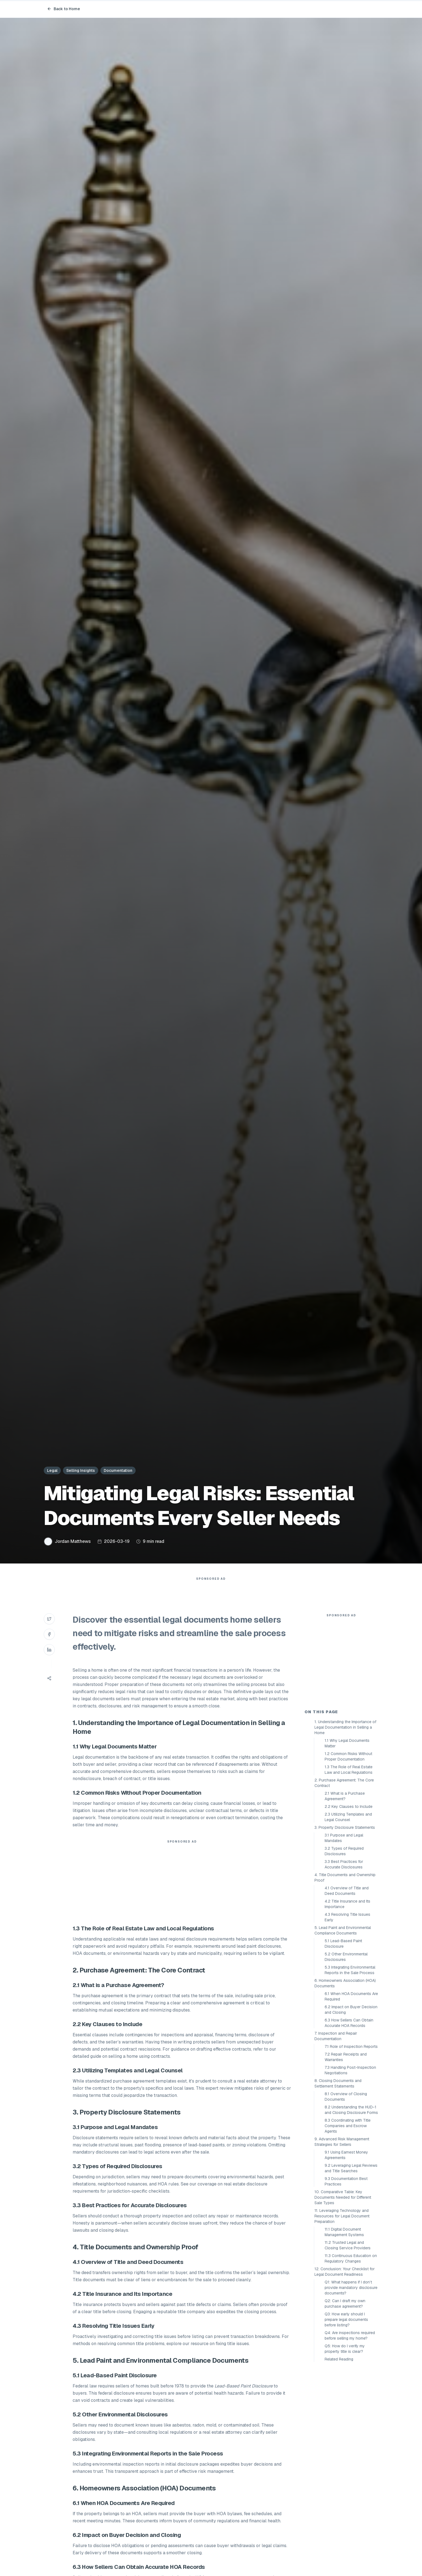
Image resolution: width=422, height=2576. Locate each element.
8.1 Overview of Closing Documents (346, 2195)
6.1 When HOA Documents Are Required (351, 2095)
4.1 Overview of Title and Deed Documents (347, 1989)
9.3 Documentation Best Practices (346, 2280)
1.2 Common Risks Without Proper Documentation (348, 1855)
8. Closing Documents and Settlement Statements (337, 2182)
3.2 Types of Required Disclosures (344, 1950)
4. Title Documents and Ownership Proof (345, 1976)
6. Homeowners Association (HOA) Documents (345, 2082)
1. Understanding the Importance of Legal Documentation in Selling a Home (345, 1826)
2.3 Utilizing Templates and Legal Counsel (348, 1916)
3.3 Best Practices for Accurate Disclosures (344, 1963)
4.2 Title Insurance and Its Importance (347, 2003)
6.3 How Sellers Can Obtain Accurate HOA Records (349, 2121)
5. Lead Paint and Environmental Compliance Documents (342, 2029)
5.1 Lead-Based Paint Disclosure (343, 2042)
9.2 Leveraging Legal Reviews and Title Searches (351, 2267)
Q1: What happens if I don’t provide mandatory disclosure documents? (351, 2386)
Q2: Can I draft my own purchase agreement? (345, 2402)
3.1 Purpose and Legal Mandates (344, 1936)
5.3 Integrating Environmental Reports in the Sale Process (350, 2069)
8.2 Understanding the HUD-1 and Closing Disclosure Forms (351, 2208)
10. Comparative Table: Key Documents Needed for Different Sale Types (342, 2296)
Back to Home (63, 8)
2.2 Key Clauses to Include (348, 1905)
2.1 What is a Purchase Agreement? (345, 1895)
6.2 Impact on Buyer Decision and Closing (351, 2108)
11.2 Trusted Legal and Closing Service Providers (348, 2344)
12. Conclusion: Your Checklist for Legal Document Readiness (344, 2370)
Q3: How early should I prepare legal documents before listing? (346, 2418)
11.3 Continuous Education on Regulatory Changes (351, 2357)
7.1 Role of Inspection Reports (351, 2145)
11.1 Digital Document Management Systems (344, 2331)
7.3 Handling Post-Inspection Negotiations (350, 2169)
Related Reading (339, 2457)
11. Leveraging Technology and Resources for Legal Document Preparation (341, 2315)
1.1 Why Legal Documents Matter (347, 1842)
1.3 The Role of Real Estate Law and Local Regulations (348, 1868)
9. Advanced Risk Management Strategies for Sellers (341, 2240)
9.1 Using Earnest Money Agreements (346, 2253)
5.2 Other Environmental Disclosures (346, 2055)
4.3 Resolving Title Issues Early (347, 2016)
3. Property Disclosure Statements (344, 1926)
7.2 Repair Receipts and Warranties (346, 2156)
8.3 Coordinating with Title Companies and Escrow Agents (348, 2225)
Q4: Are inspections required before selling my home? (350, 2434)
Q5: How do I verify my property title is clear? (345, 2447)
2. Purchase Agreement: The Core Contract (344, 1881)
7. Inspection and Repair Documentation (335, 2135)
